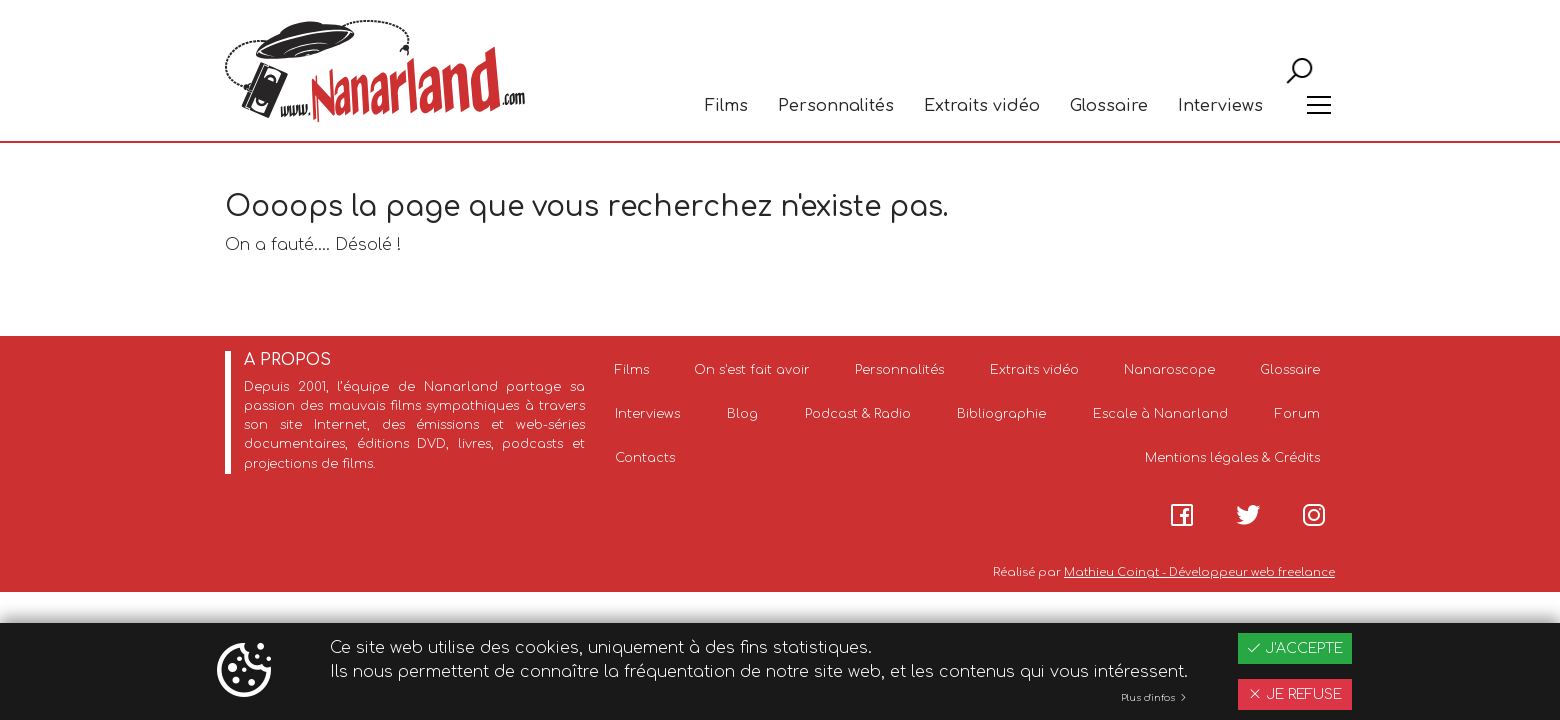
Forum (1297, 414)
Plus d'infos (1154, 698)
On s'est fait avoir (752, 370)
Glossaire (1109, 106)
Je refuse (1295, 694)
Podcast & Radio (858, 414)
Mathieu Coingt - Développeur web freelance (1199, 572)
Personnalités (836, 106)
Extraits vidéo (982, 106)
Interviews (1220, 106)
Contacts (645, 458)
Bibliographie (1001, 414)
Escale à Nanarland (1160, 414)
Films (726, 106)
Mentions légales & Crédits (1232, 458)
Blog (742, 414)
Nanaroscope (1169, 370)
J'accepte (1295, 648)
